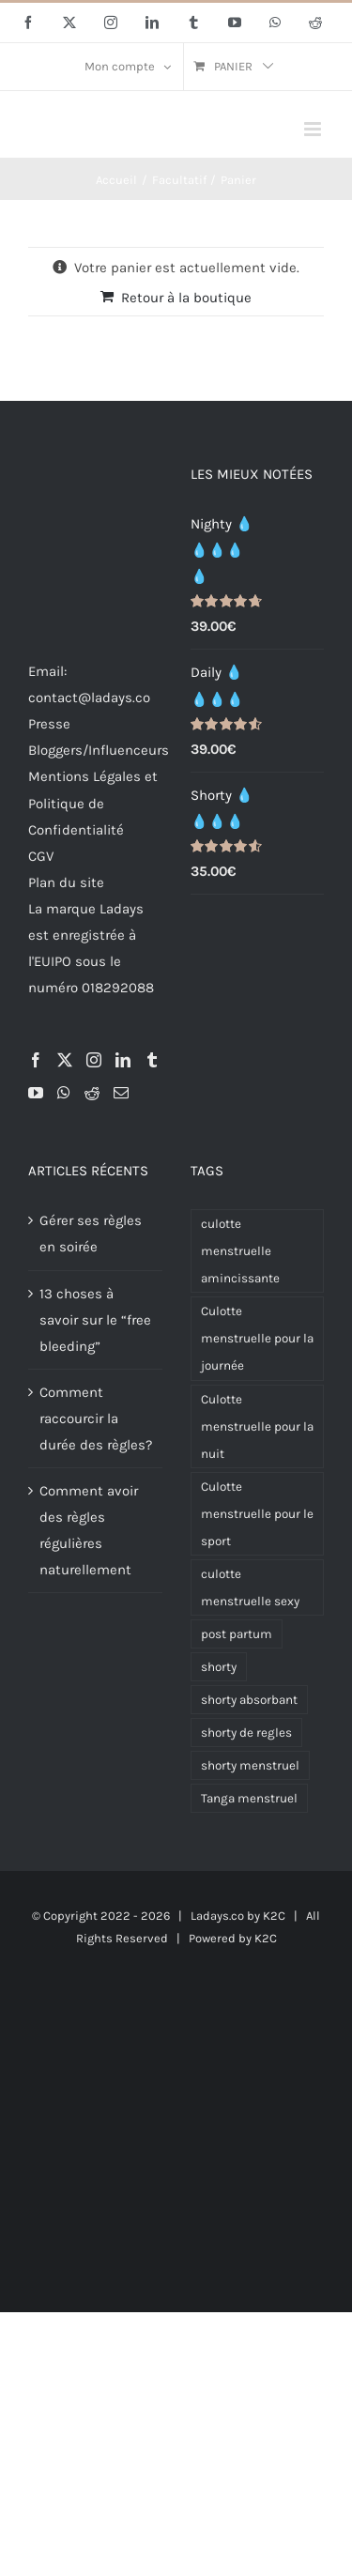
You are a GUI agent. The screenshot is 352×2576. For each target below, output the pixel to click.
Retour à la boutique (186, 297)
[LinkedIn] (122, 1059)
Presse (49, 723)
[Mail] (121, 1092)
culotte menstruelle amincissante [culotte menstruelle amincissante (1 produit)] (240, 1251)
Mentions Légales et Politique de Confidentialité (93, 802)
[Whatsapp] (63, 1092)
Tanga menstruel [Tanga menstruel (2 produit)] (249, 1798)
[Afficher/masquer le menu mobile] (314, 129)
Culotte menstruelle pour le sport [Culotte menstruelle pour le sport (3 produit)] (257, 1514)
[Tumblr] (152, 1059)
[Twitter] (64, 1059)
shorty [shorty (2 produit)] (219, 1667)
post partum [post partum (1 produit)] (236, 1634)
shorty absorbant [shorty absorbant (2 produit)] (249, 1700)
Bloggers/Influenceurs (98, 750)
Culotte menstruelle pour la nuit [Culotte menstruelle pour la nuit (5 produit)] (257, 1426)
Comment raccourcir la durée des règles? (95, 1418)
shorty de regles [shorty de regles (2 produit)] (246, 1732)
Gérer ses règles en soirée (90, 1233)
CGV (41, 856)
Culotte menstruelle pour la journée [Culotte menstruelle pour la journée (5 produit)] (257, 1338)
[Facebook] (35, 1059)
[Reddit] (91, 1092)
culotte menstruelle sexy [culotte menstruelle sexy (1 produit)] (250, 1587)
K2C (274, 1916)
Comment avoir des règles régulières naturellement (88, 1530)
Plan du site (66, 882)
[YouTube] (35, 1092)
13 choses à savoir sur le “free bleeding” (95, 1320)
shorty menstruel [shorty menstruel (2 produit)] (250, 1765)
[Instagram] (93, 1059)
